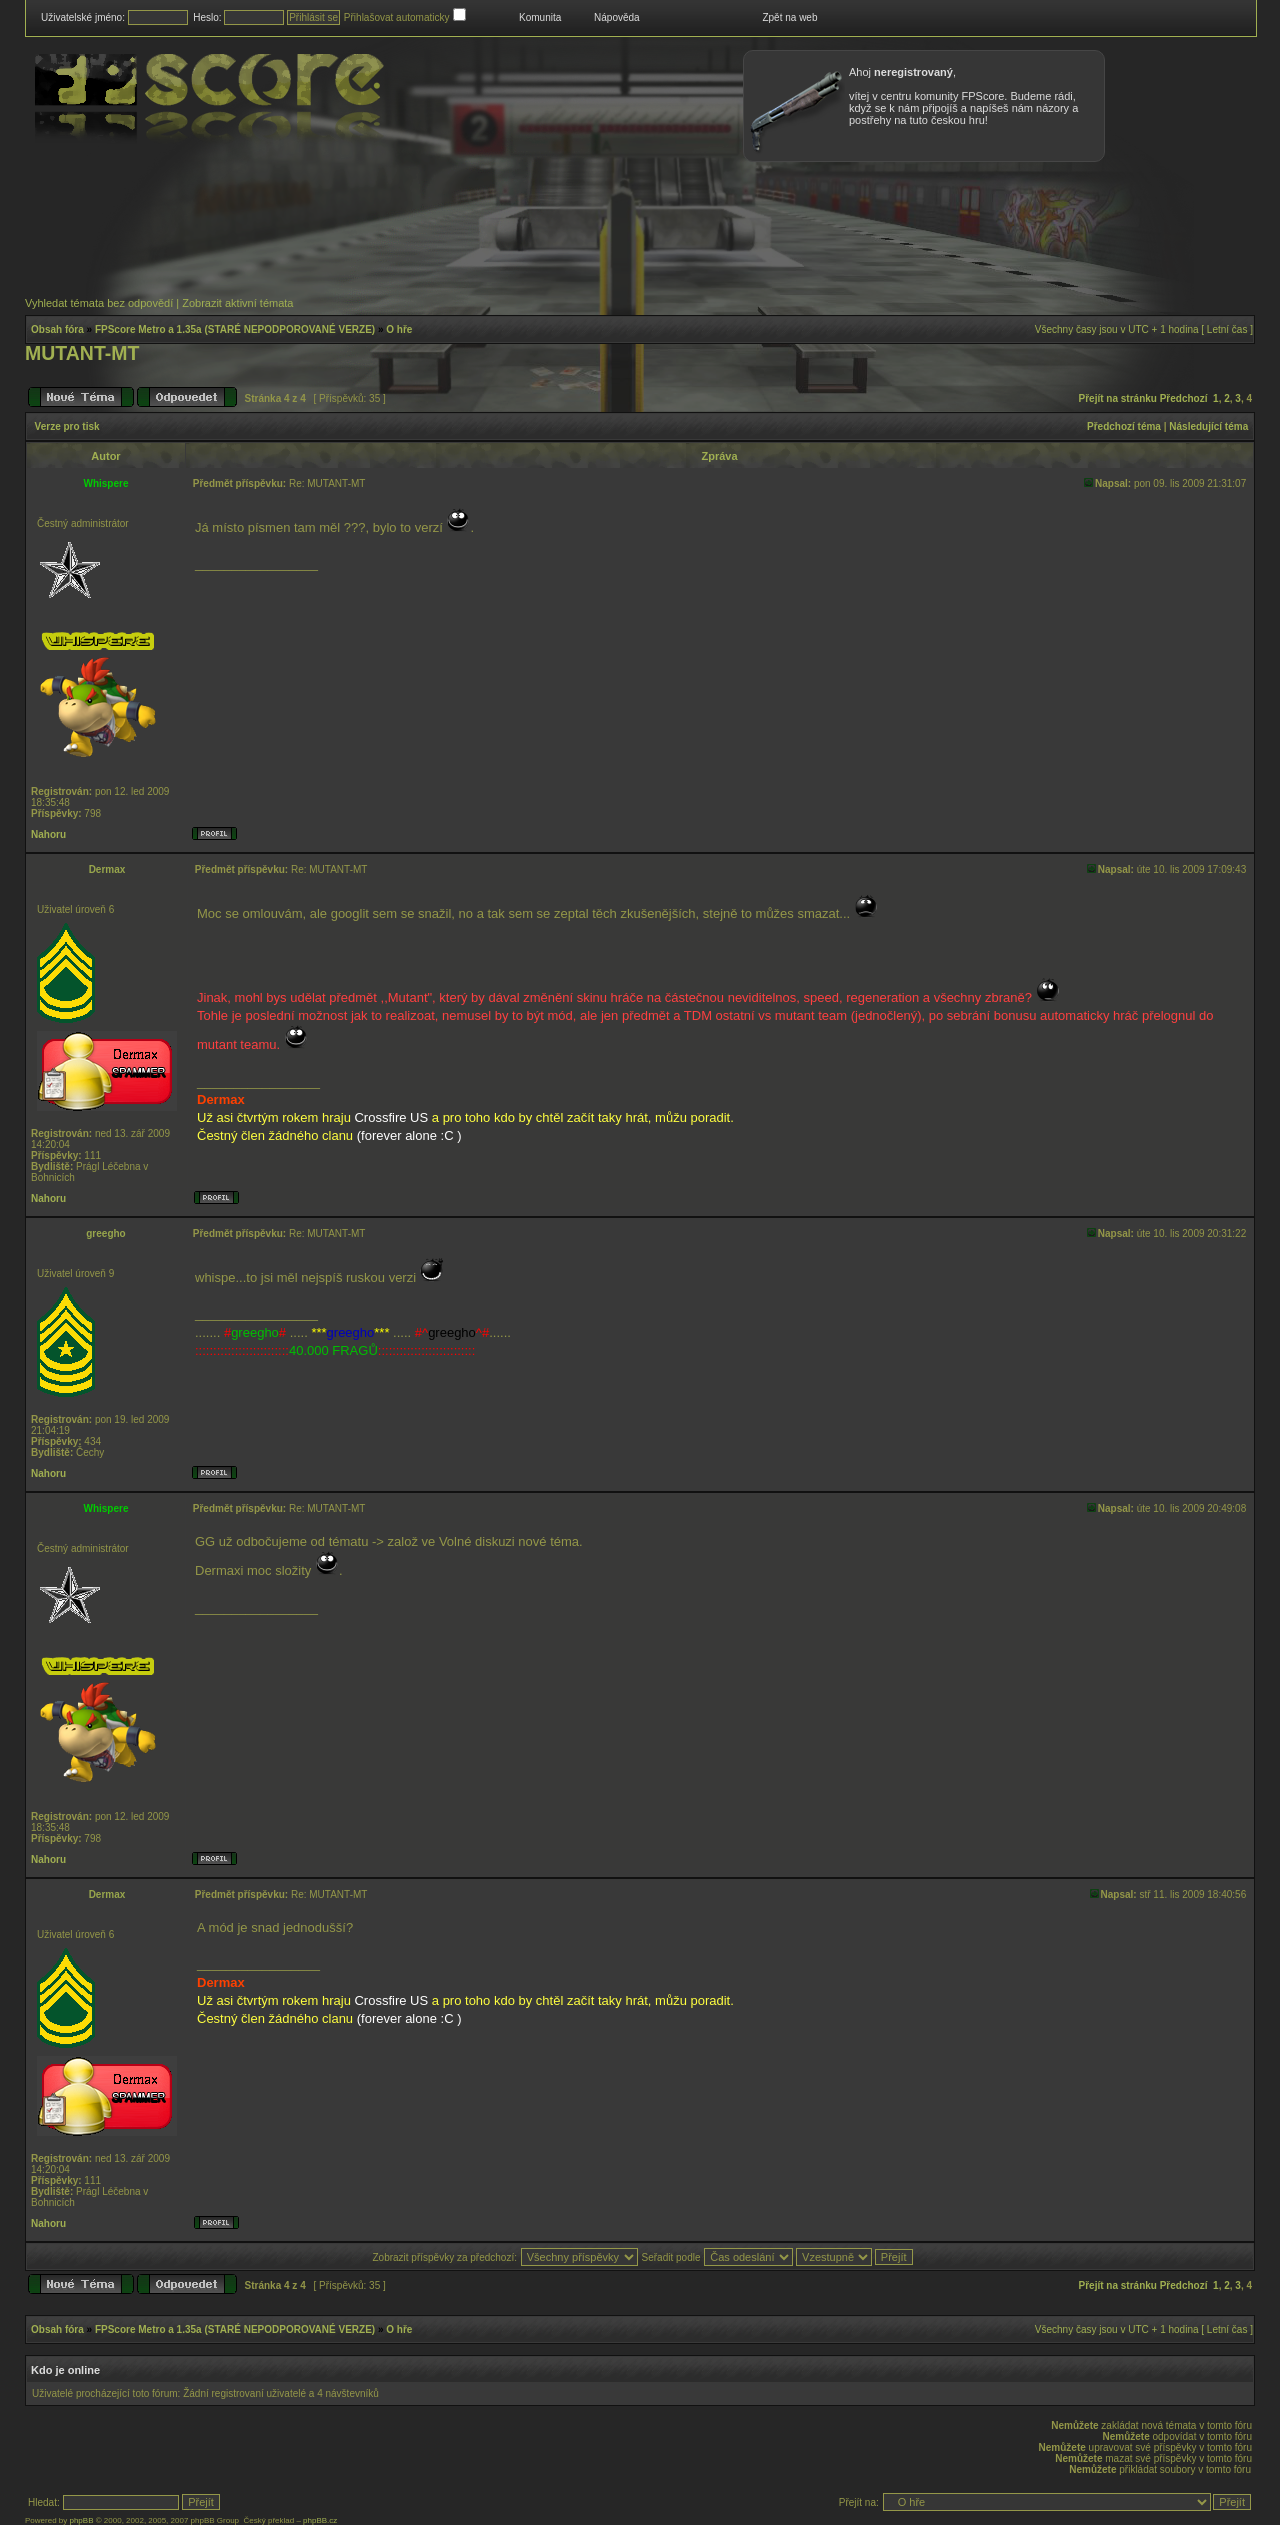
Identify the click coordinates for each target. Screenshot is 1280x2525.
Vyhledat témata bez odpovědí (99, 303)
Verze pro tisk (67, 426)
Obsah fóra (57, 329)
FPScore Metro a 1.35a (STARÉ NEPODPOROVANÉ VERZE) (235, 329)
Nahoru (48, 834)
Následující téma (1208, 426)
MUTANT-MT (82, 353)
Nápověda (617, 17)
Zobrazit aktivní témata (237, 303)
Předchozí (1184, 398)
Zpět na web (789, 17)
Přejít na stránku (1118, 398)
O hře (399, 329)
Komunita (540, 17)
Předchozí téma (1124, 426)
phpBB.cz (320, 2520)
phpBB (81, 2520)
